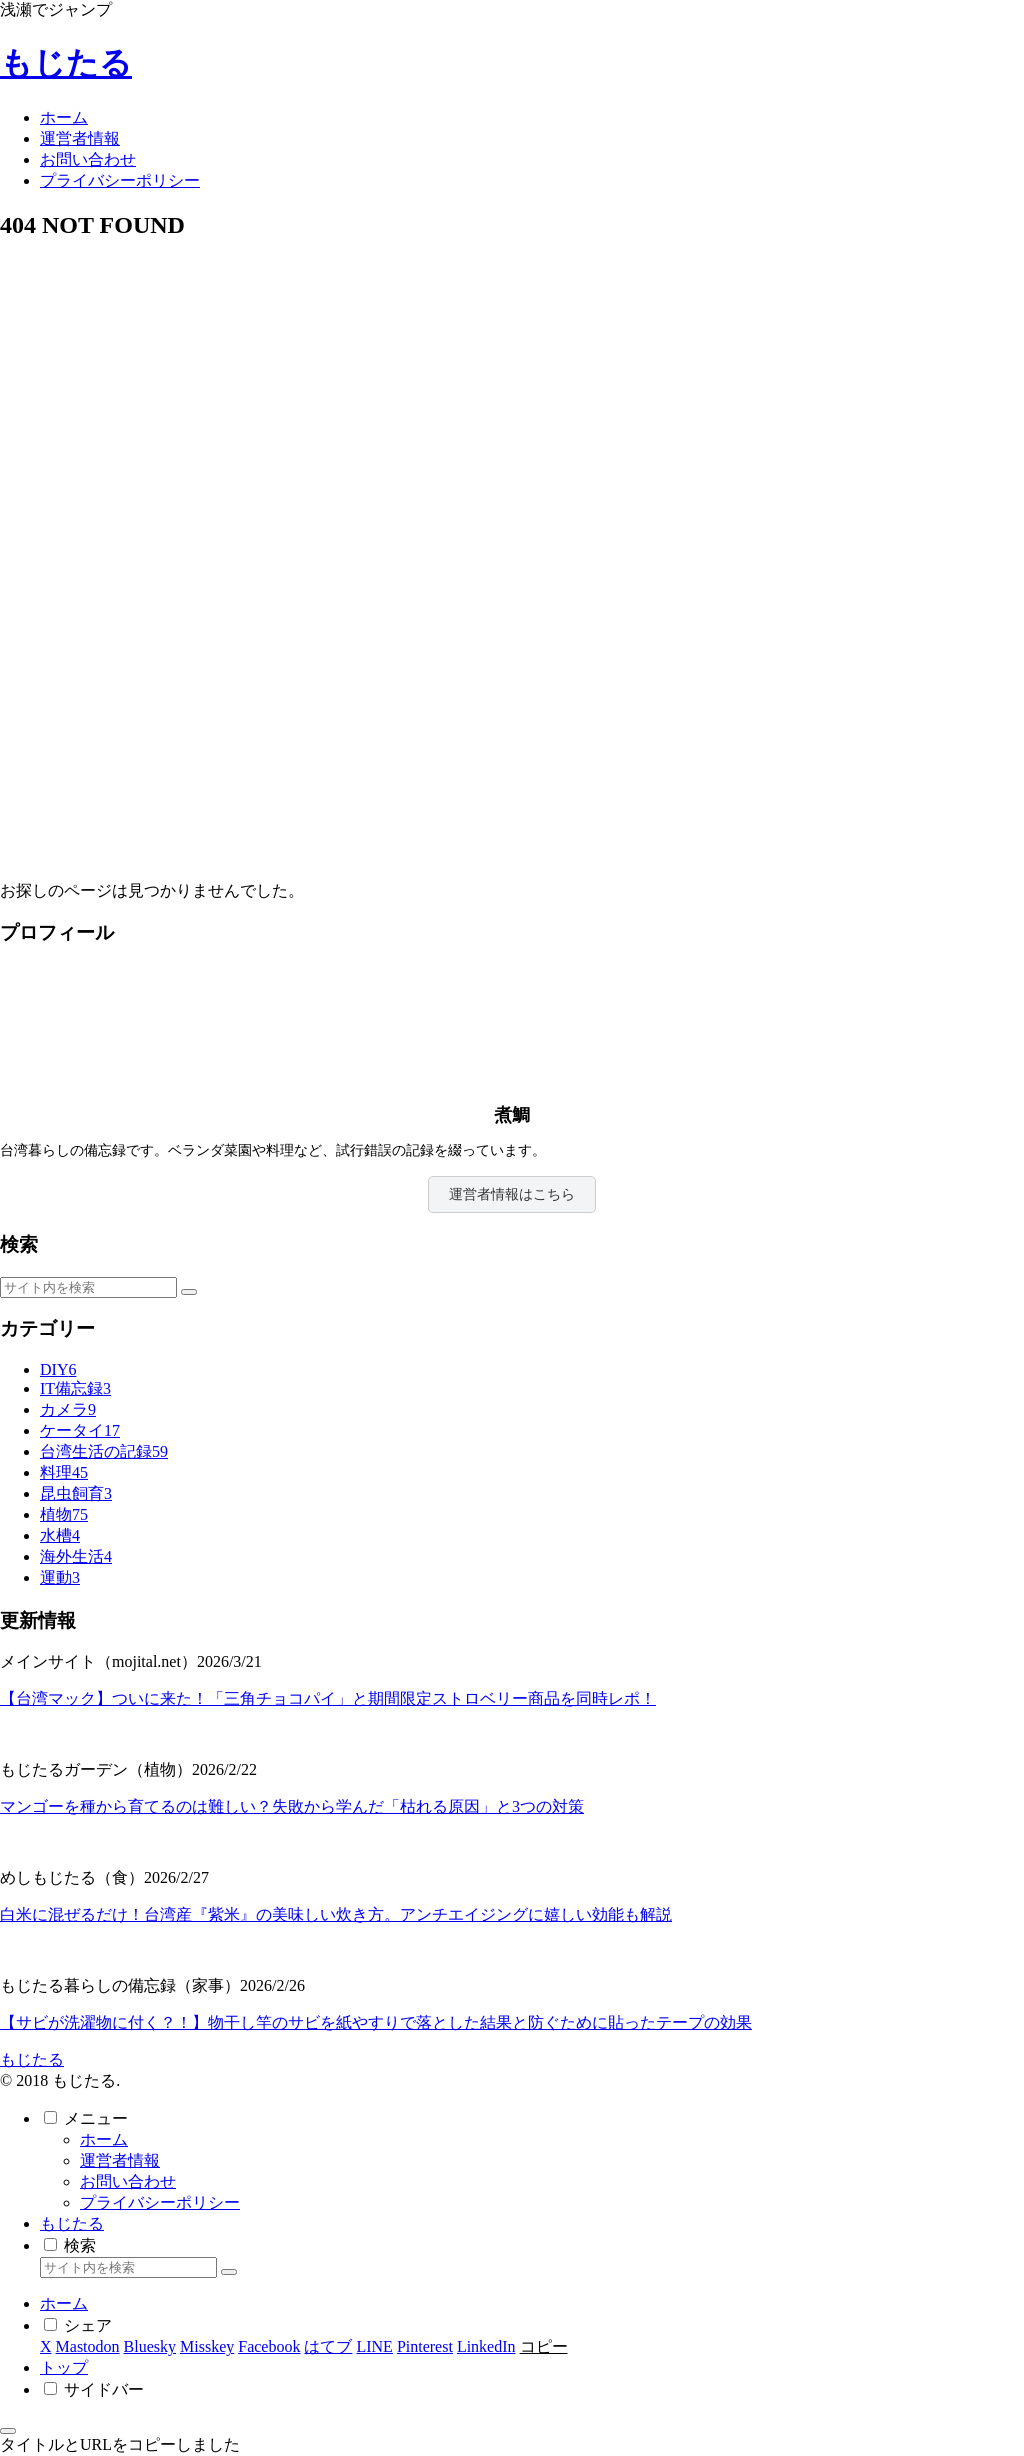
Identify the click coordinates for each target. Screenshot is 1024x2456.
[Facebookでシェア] (269, 2346)
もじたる (72, 2223)
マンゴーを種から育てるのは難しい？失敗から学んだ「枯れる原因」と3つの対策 (292, 1806)
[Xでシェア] (46, 2346)
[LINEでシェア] (374, 2346)
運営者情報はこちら (512, 1194)
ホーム (104, 2139)
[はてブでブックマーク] (328, 2346)
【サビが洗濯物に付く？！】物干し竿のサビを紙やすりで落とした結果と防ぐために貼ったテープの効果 (376, 2022)
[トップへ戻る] (8, 2431)
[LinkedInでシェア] (486, 2346)
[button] (189, 1292)
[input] (88, 1287)
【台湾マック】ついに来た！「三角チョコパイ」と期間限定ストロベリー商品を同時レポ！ (328, 1698)
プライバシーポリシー (160, 2202)
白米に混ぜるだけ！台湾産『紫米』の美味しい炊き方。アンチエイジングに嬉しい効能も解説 (336, 1914)
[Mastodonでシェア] (88, 2346)
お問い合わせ (128, 2181)
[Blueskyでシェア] (150, 2346)
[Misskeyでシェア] (207, 2346)
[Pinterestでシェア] (425, 2346)
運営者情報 (120, 2160)
